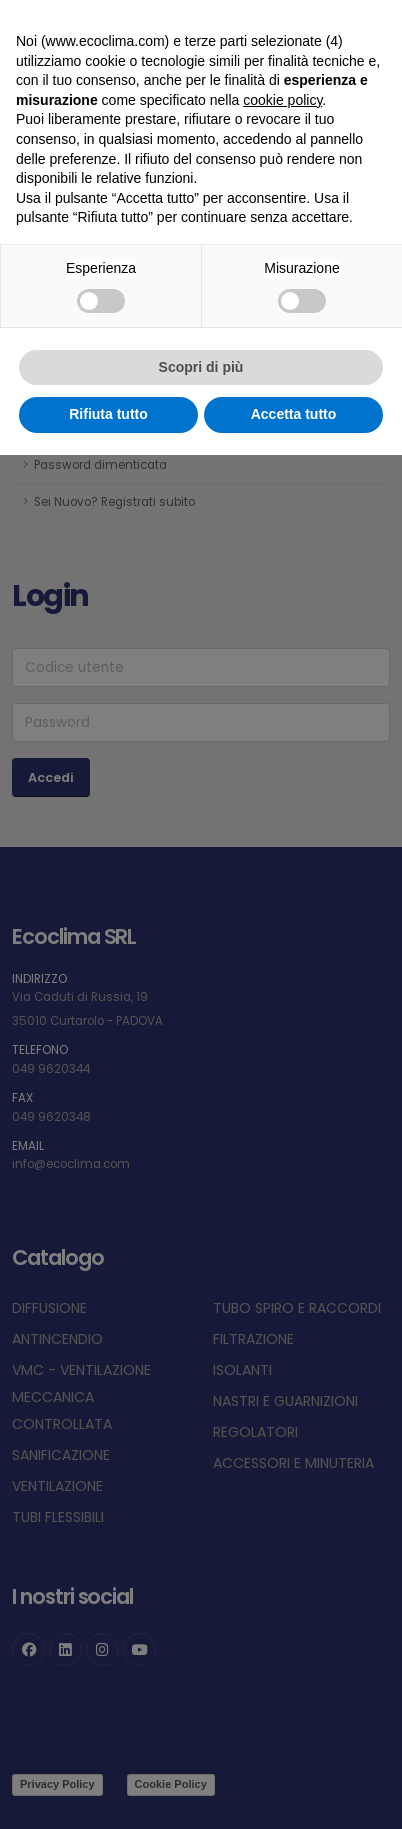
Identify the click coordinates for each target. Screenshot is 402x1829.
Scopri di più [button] (201, 367)
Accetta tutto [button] (294, 414)
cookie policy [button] (282, 100)
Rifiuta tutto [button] (108, 414)
